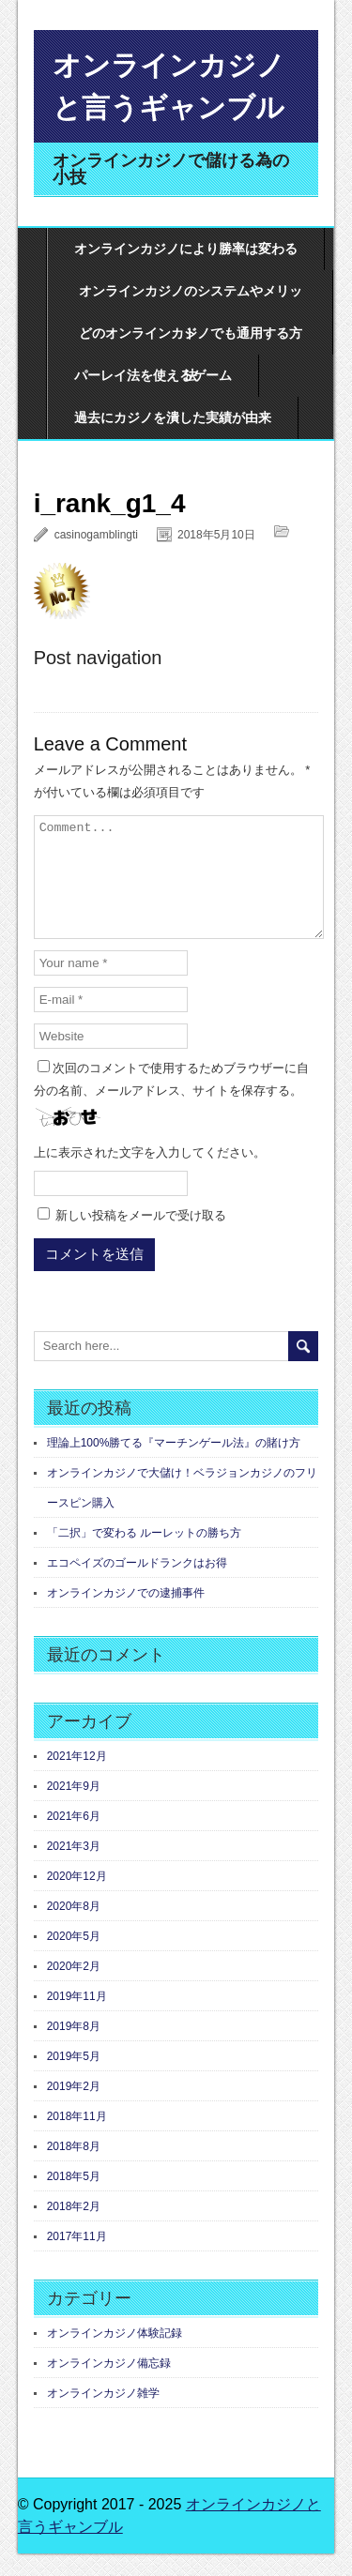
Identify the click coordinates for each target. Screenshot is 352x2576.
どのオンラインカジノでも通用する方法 (190, 340)
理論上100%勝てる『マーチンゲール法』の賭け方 (174, 1465)
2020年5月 (73, 1958)
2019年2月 (73, 2108)
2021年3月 (73, 1868)
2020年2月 (73, 1988)
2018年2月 (73, 2228)
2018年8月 (73, 2168)
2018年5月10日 (216, 534)
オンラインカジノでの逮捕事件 (126, 1615)
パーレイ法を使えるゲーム (153, 375)
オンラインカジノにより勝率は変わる (186, 248)
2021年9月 (73, 1808)
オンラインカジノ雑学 (103, 2415)
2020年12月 (77, 1898)
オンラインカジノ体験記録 (114, 2355)
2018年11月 (77, 2138)
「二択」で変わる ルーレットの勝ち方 (144, 1555)
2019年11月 (77, 2018)
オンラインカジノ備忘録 (109, 2385)
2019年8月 (73, 2048)
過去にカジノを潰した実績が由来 (172, 417)
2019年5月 (73, 2078)
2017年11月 (77, 2258)
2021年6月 (73, 1838)
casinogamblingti (96, 534)
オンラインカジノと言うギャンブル (169, 86)
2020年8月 (73, 1928)
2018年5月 (73, 2198)
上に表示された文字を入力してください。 (150, 1175)
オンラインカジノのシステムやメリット (190, 297)
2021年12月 (77, 1778)
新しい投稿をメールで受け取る (140, 1238)
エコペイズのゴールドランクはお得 (137, 1585)
